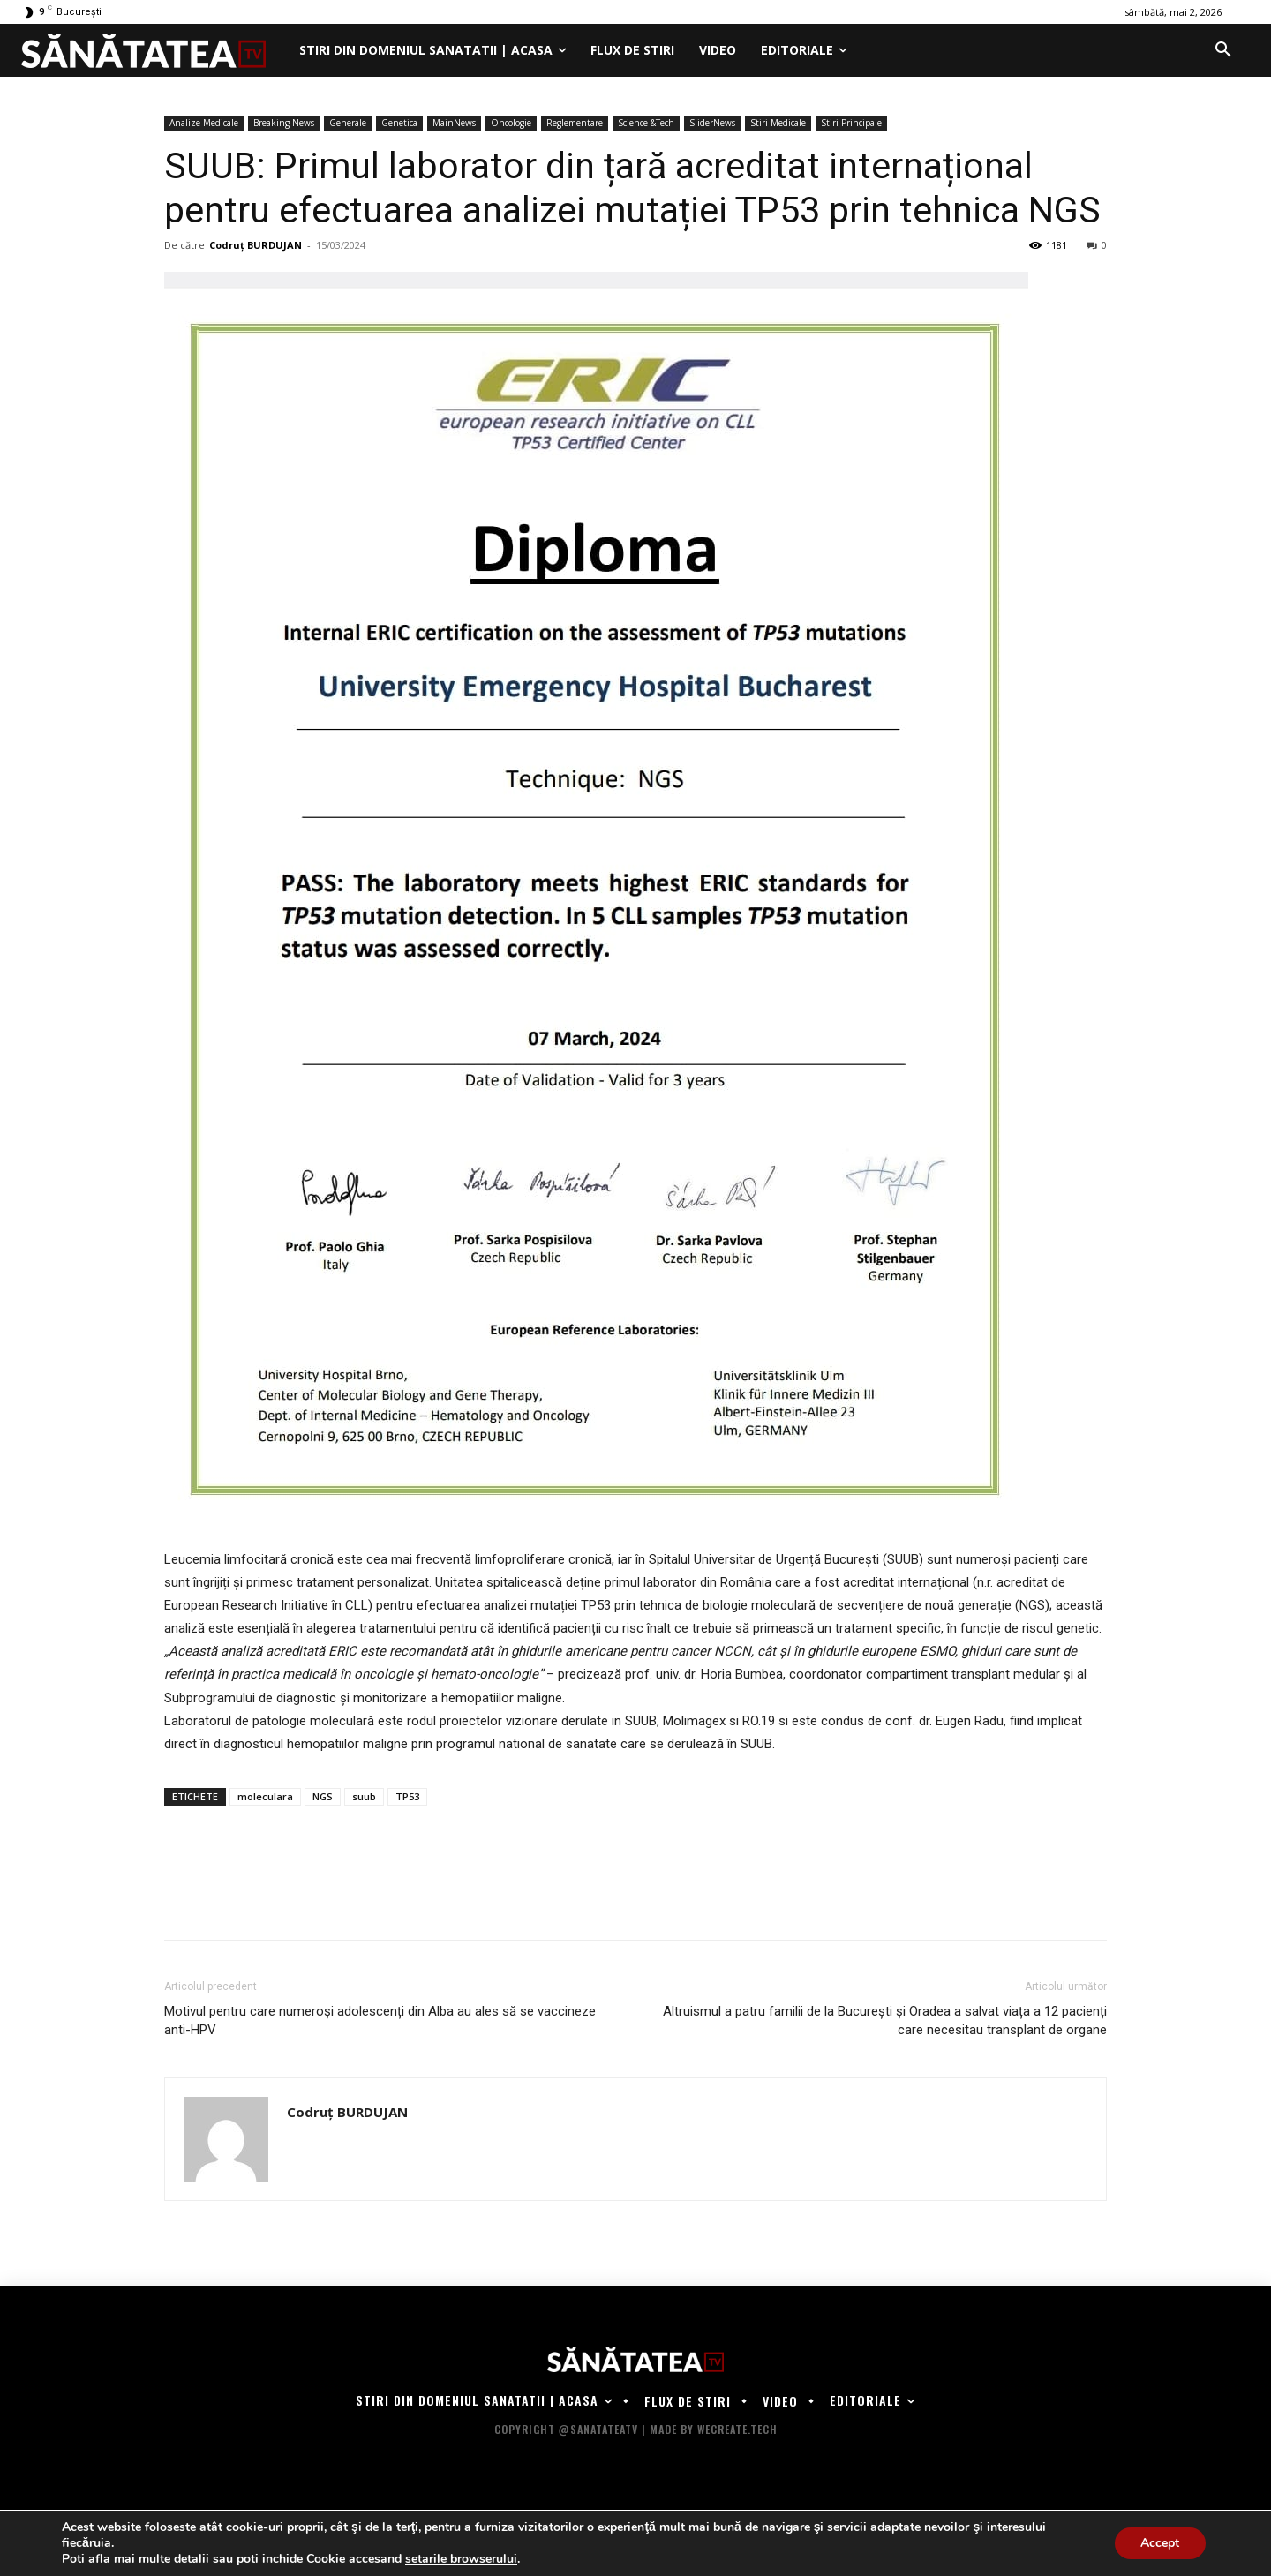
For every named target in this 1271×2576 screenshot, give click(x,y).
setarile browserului (461, 2559)
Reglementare (574, 122)
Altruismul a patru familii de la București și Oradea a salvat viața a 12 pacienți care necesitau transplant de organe (885, 2020)
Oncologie (511, 122)
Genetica (399, 122)
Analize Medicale (203, 122)
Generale (347, 122)
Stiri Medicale (778, 122)
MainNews (454, 122)
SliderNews (712, 122)
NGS (322, 1796)
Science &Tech (646, 122)
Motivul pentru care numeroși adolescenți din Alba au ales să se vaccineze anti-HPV (380, 2020)
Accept (1159, 2543)
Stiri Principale (851, 122)
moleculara (265, 1796)
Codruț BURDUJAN (255, 245)
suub (364, 1796)
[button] (1223, 50)
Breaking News (283, 122)
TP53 (407, 1796)
